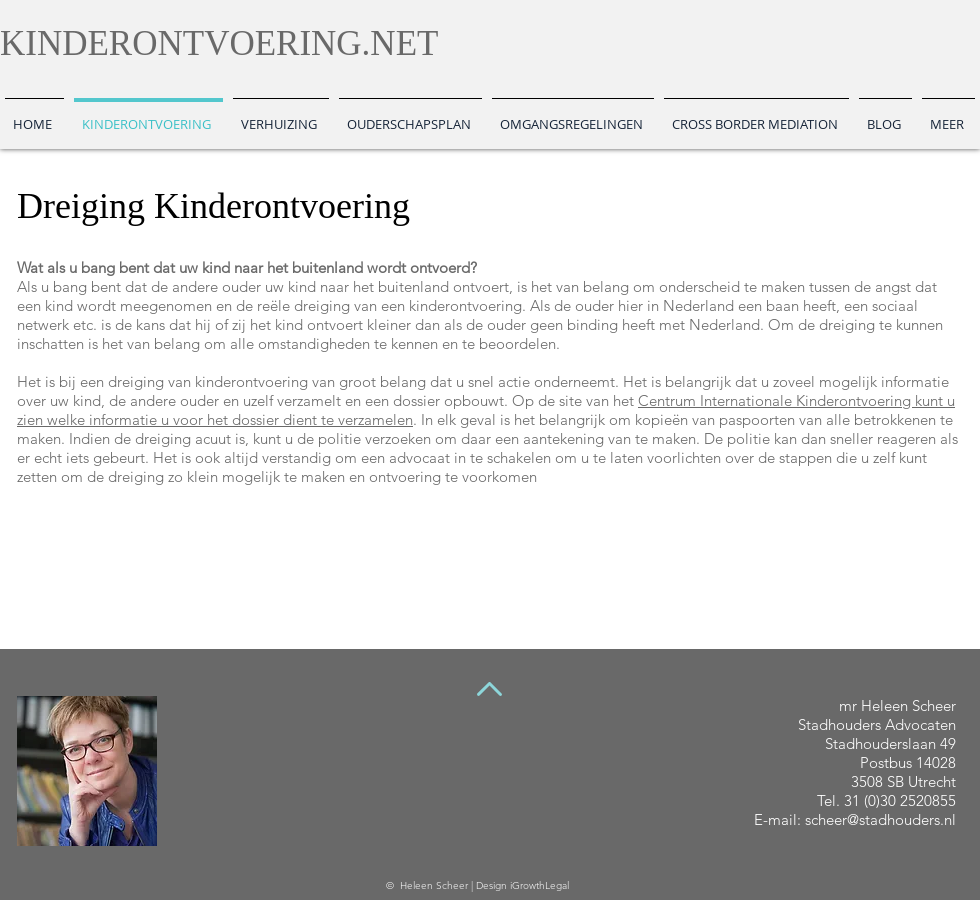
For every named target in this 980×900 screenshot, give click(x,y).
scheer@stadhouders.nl (880, 819)
